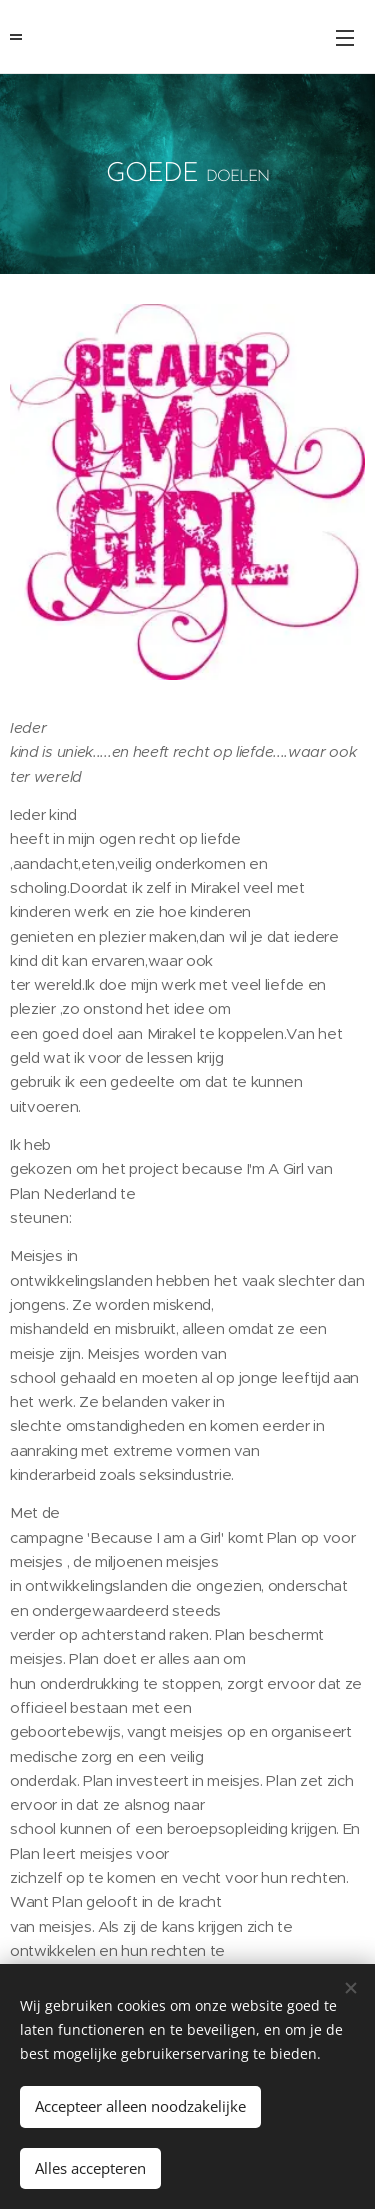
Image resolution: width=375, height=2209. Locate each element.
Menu (345, 38)
